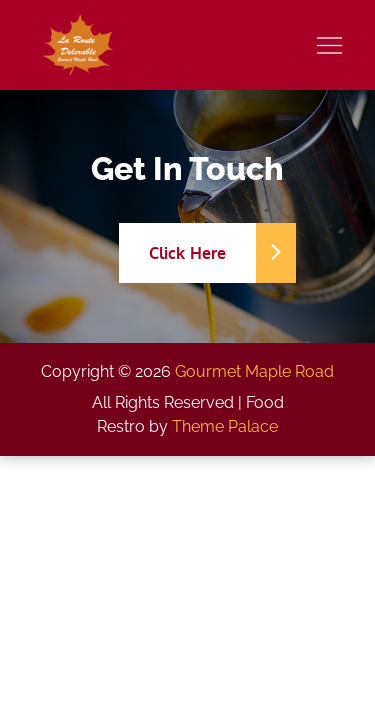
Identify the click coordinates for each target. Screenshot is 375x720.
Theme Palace (225, 426)
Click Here (203, 253)
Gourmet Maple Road (254, 371)
